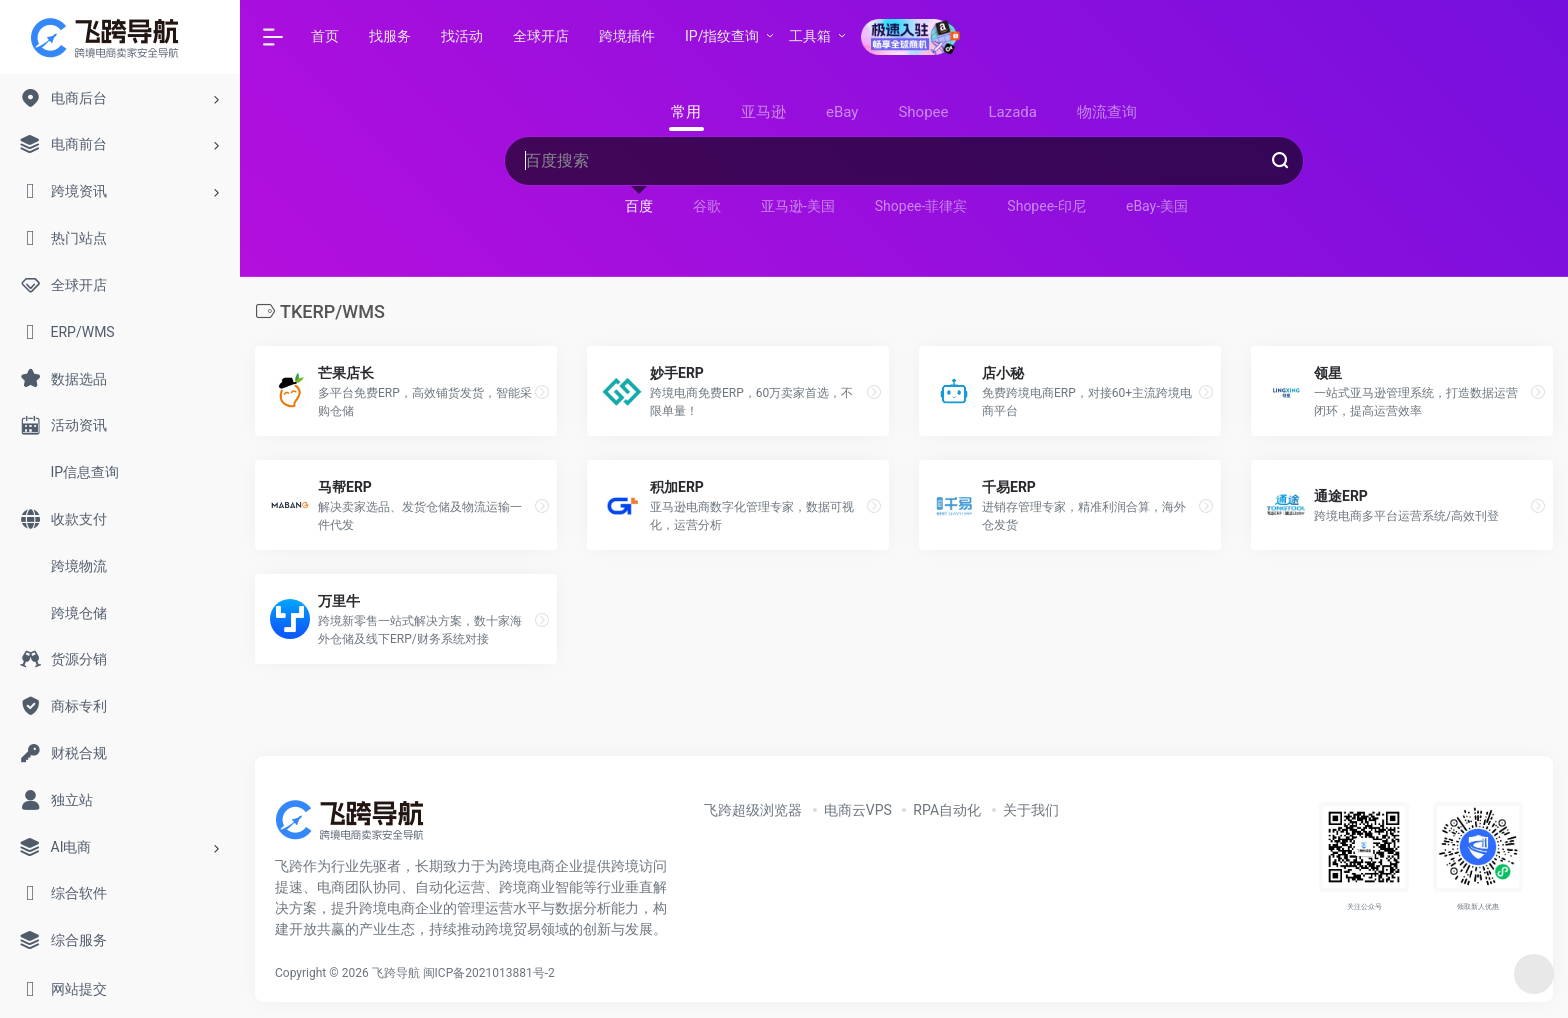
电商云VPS (858, 810)
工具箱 (810, 36)
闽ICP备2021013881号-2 (489, 973)
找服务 (390, 36)
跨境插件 (627, 36)
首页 (325, 36)
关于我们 (1031, 810)
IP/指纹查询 (722, 36)
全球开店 (541, 36)
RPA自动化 (947, 810)
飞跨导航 (396, 973)
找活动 (462, 36)
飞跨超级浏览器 (753, 810)
